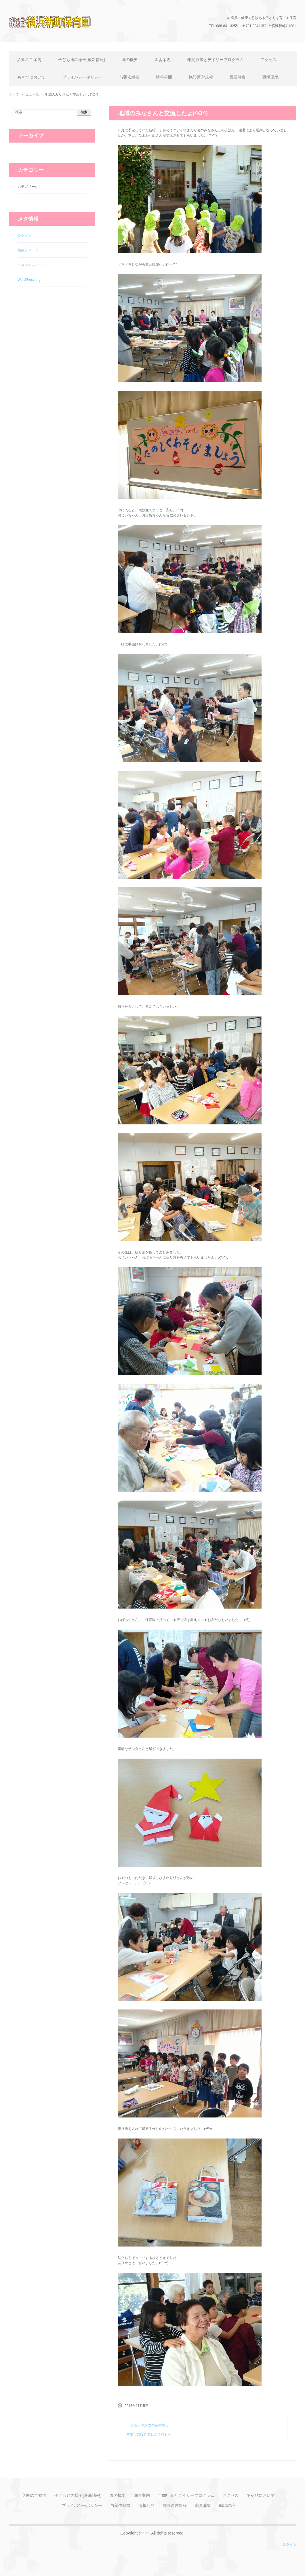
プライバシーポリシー (82, 77)
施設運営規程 (201, 77)
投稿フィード (28, 250)
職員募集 (238, 77)
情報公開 (164, 77)
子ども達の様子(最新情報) (81, 59)
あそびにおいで (31, 77)
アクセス (268, 59)
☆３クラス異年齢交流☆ (147, 2426)
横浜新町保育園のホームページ (58, 36)
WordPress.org (29, 280)
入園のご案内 (29, 59)
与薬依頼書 (129, 77)
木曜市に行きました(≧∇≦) (148, 2434)
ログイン (24, 236)
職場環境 (270, 77)
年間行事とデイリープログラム (215, 59)
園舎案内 (163, 59)
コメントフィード (31, 265)
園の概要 (130, 59)
